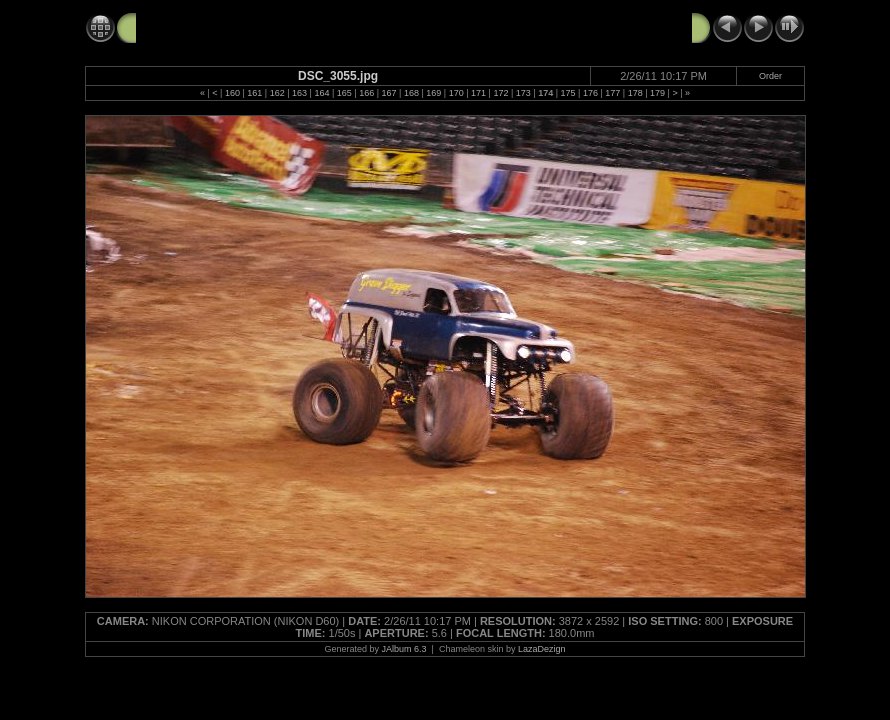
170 (456, 93)
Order (770, 76)
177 (612, 93)
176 (590, 93)
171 (478, 93)
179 (657, 93)
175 (568, 93)
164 (321, 93)
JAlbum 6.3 (404, 649)
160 (232, 93)
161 (254, 93)
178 (635, 93)
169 (433, 93)
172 (500, 93)
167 (389, 93)
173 (523, 93)
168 (411, 93)
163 (299, 93)
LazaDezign (542, 649)
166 (366, 93)
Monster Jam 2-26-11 (205, 27)
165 (344, 93)
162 (277, 93)
